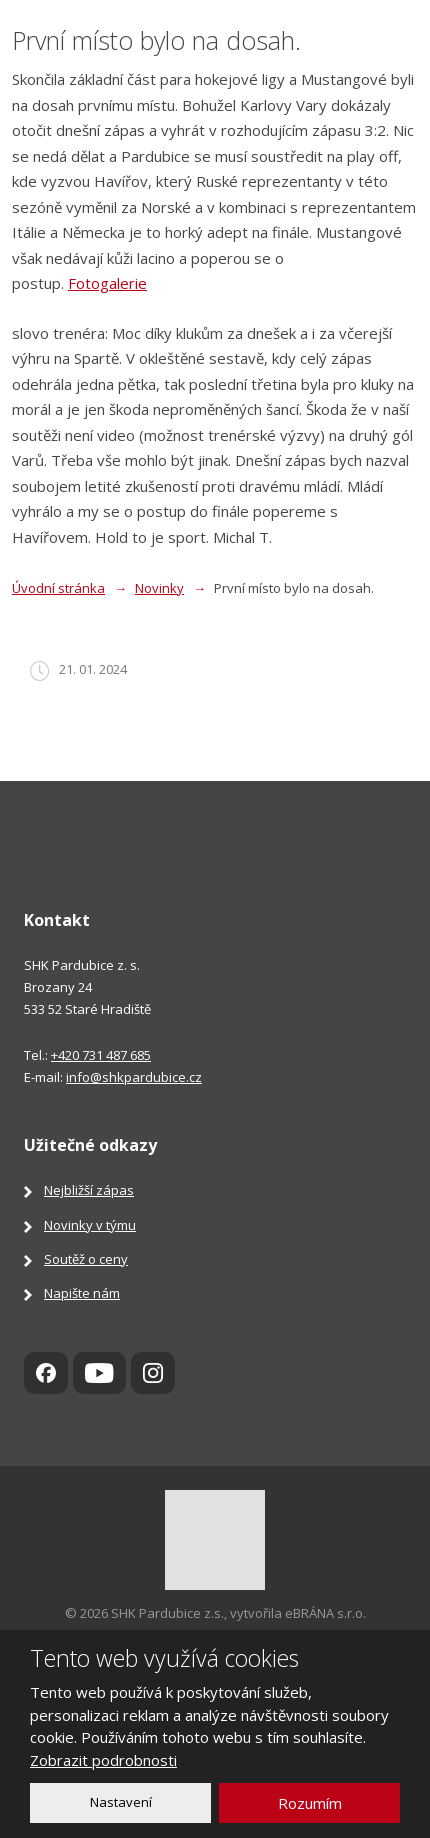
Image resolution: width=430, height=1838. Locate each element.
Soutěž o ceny (86, 1259)
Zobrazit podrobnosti (103, 1760)
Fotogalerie (107, 283)
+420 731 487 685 (101, 1055)
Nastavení (121, 1802)
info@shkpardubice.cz (134, 1077)
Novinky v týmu (90, 1225)
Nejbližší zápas (89, 1190)
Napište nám (82, 1293)
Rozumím (310, 1803)
